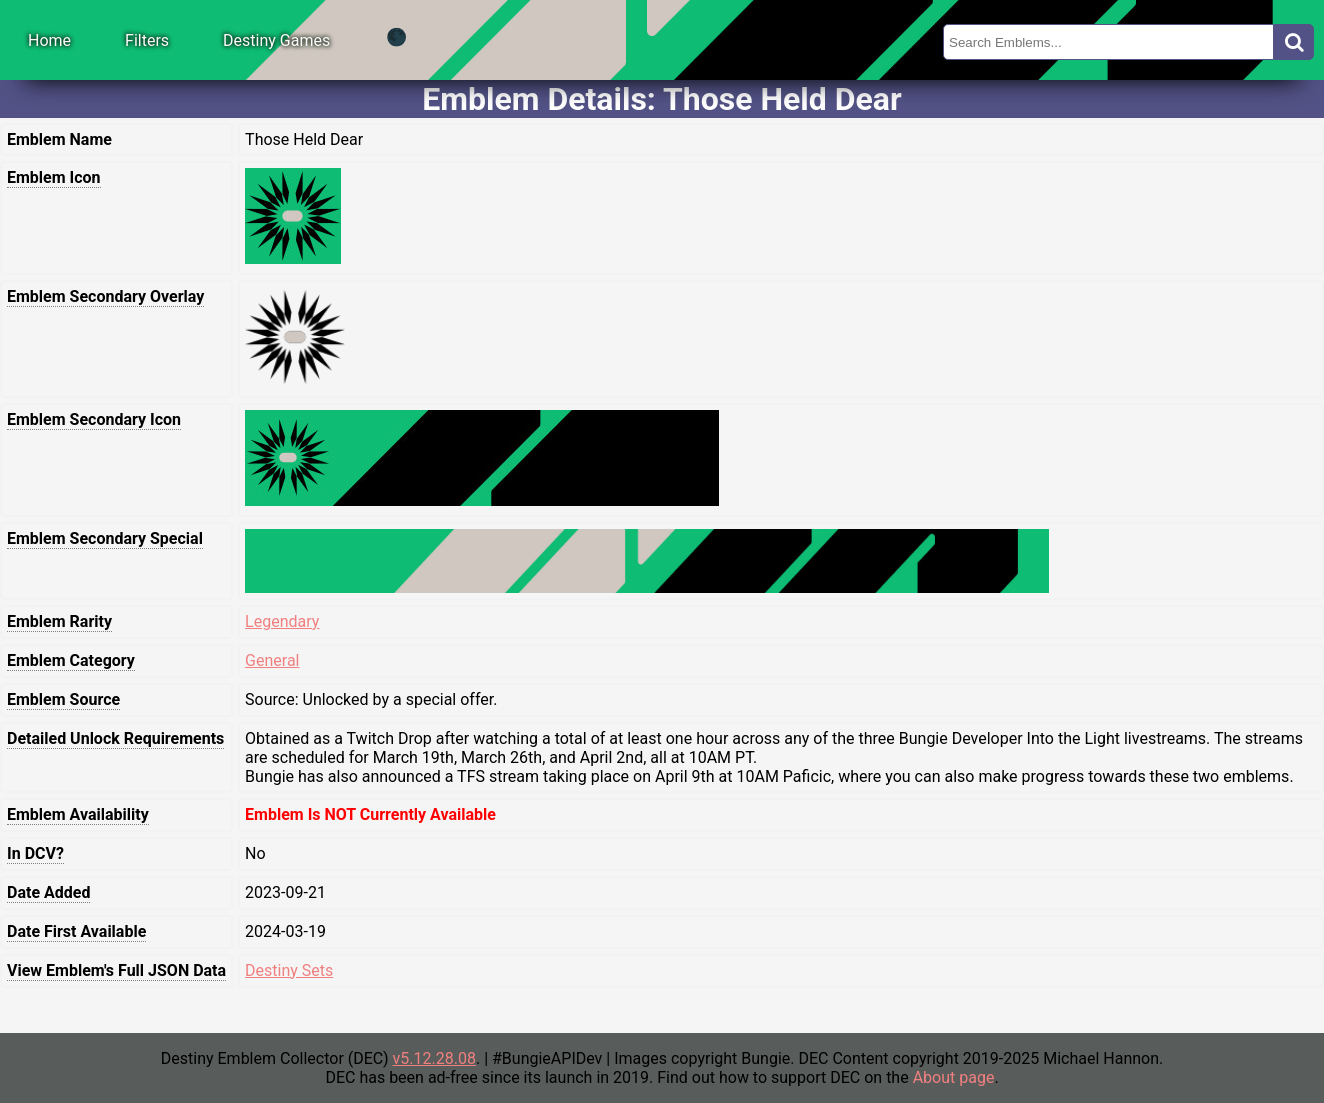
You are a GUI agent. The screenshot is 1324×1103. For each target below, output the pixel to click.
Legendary (282, 621)
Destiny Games (276, 40)
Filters (147, 40)
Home (49, 40)
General (272, 660)
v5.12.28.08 (434, 1058)
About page (954, 1077)
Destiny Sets (289, 970)
